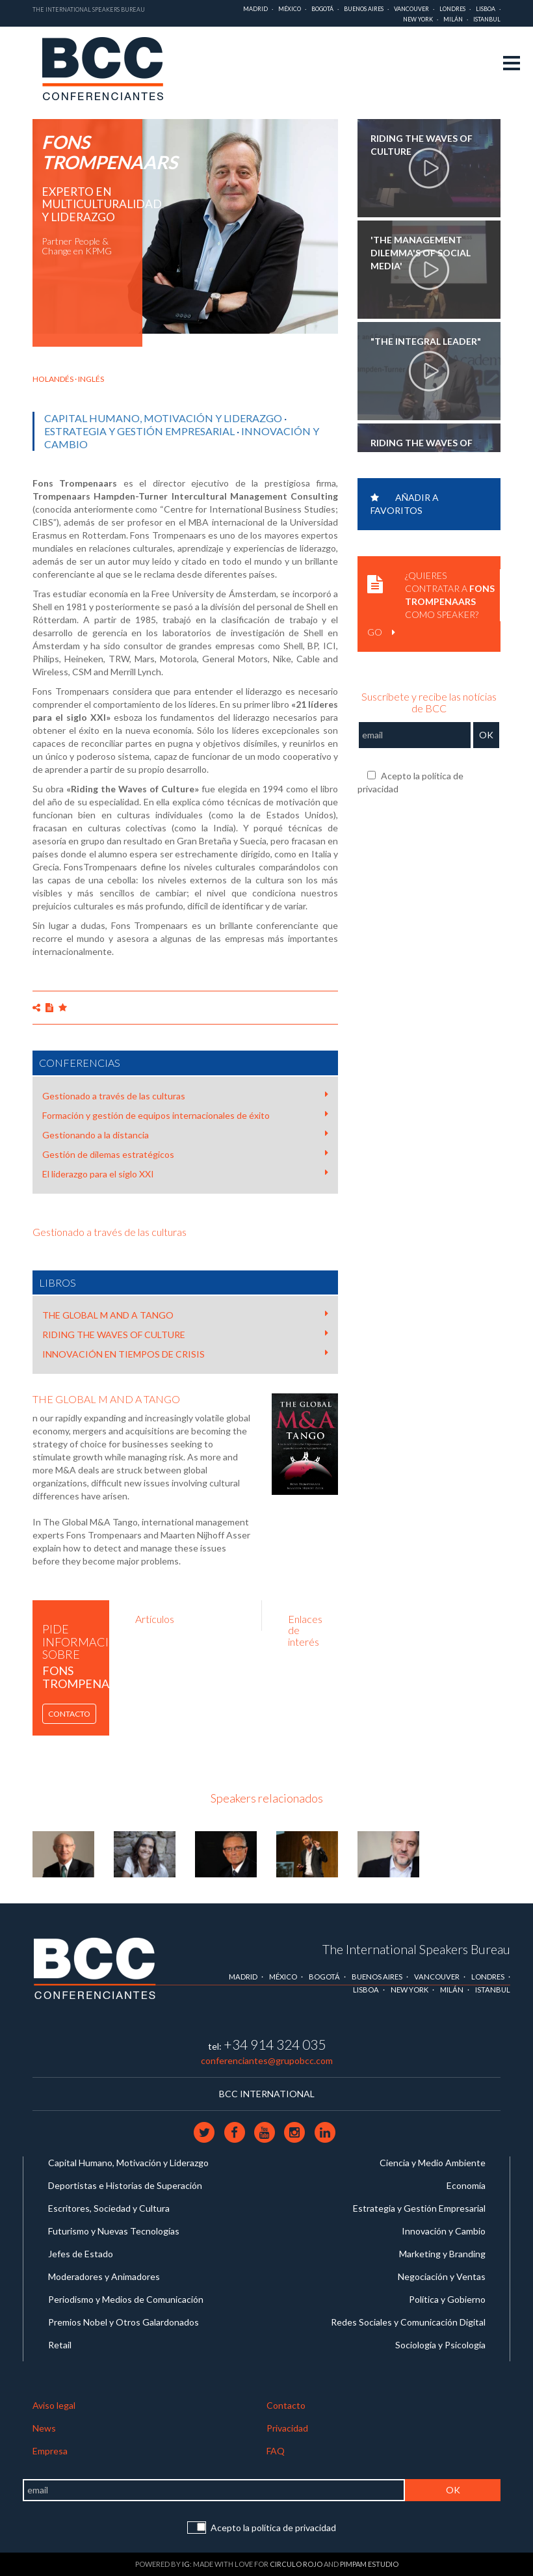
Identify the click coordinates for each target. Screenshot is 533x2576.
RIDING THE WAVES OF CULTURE (185, 1334)
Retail (60, 2344)
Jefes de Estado (80, 2253)
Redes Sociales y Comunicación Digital (408, 2322)
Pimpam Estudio (369, 2564)
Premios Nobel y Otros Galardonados (123, 2322)
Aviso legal (53, 2405)
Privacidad (287, 2428)
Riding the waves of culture (421, 145)
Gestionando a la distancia (185, 1134)
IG (186, 2564)
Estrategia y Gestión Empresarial (139, 431)
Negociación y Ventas (442, 2276)
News (44, 2428)
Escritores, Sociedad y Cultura (109, 2208)
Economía (466, 2185)
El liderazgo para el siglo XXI (185, 1173)
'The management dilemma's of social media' (420, 252)
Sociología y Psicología (440, 2344)
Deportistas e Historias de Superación (125, 2185)
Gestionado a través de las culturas (185, 1095)
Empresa (50, 2450)
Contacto (69, 1714)
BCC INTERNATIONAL (267, 2093)
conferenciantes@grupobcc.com (267, 2060)
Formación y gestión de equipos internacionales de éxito (185, 1115)
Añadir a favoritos (404, 504)
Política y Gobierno (447, 2299)
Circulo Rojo (296, 2564)
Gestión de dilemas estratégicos (185, 1154)
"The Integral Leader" (425, 341)
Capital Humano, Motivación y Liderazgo (163, 418)
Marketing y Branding (442, 2253)
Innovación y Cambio (444, 2230)
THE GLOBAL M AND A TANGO (185, 1315)
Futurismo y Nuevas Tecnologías (113, 2230)
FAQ (275, 2450)
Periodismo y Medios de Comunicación (125, 2299)
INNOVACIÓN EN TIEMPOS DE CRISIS (185, 1354)
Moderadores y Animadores (104, 2276)
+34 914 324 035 (275, 2044)
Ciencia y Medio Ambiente (433, 2162)
